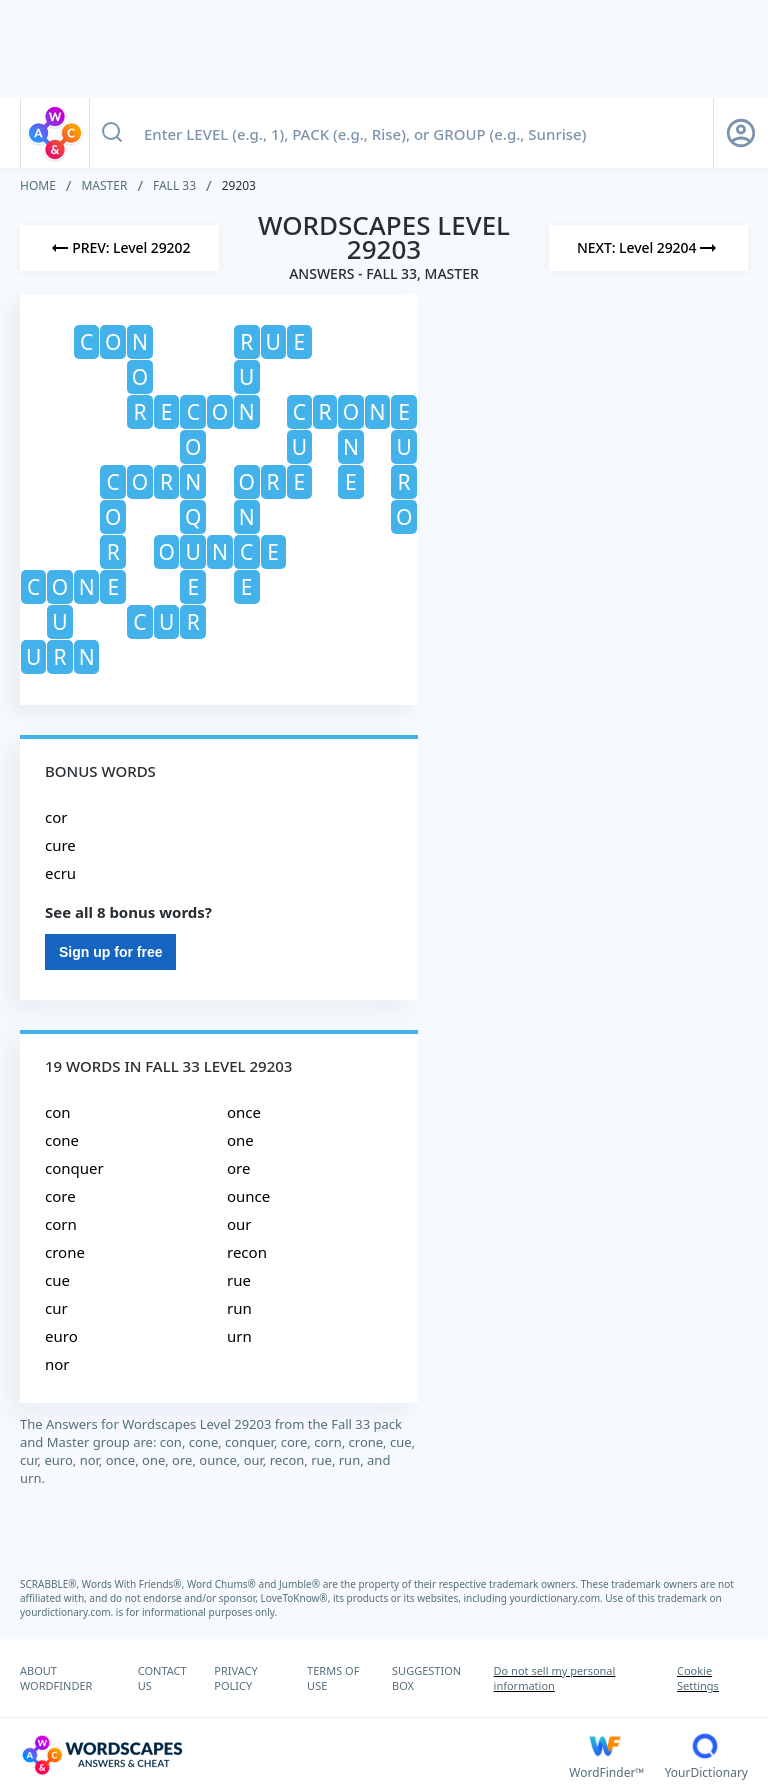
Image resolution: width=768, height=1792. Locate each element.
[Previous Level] (119, 248)
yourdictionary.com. (558, 1598)
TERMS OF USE (333, 1678)
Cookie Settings (698, 1678)
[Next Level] (648, 248)
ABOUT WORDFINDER (56, 1678)
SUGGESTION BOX (426, 1678)
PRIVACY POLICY (235, 1678)
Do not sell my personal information (555, 1678)
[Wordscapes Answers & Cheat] (294, 1755)
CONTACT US (162, 1678)
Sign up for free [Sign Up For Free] (110, 952)
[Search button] (112, 133)
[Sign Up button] (741, 133)
